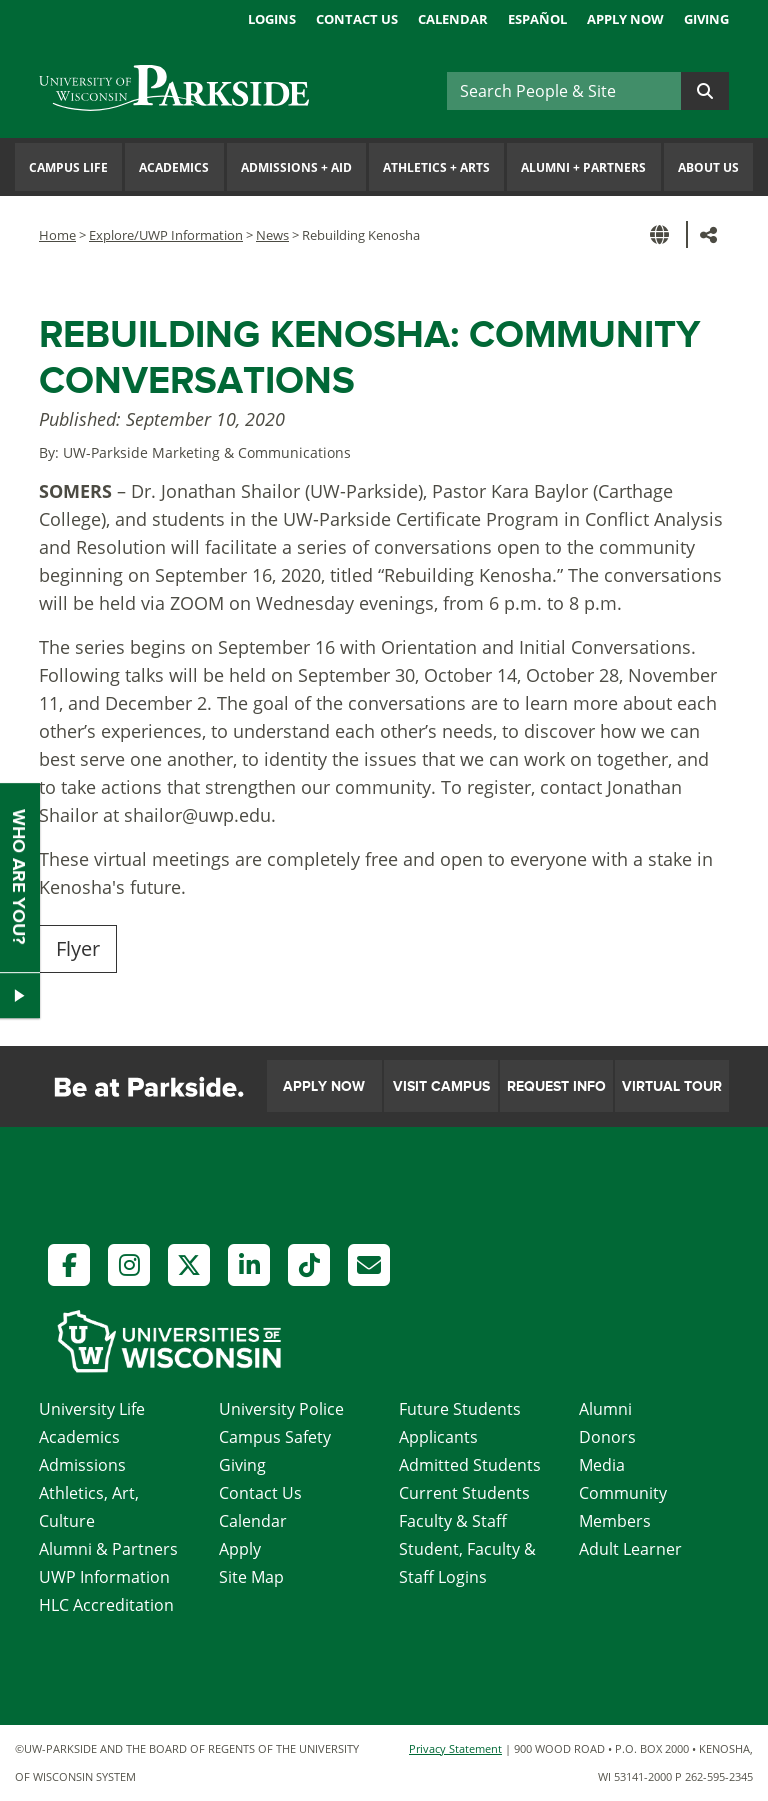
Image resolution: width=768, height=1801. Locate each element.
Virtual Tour (672, 1086)
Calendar (453, 19)
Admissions (82, 1465)
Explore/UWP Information (166, 235)
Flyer (78, 948)
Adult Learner (630, 1549)
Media (602, 1465)
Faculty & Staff (453, 1521)
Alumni (605, 1409)
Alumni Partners (583, 167)
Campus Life (68, 167)
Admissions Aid (296, 167)
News (272, 235)
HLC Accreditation (106, 1605)
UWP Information (104, 1577)
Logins (272, 19)
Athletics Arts (436, 167)
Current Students (464, 1493)
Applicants (438, 1437)
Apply (240, 1549)
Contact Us (357, 19)
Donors (607, 1437)
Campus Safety (275, 1437)
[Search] (564, 91)
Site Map (251, 1577)
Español (537, 19)
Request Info (556, 1086)
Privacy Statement (455, 1748)
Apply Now (625, 19)
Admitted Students (470, 1465)
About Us (708, 167)
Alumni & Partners (108, 1549)
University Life (92, 1409)
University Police (281, 1409)
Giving (706, 19)
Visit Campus (441, 1086)
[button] (663, 234)
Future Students (460, 1409)
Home (57, 235)
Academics (174, 167)
